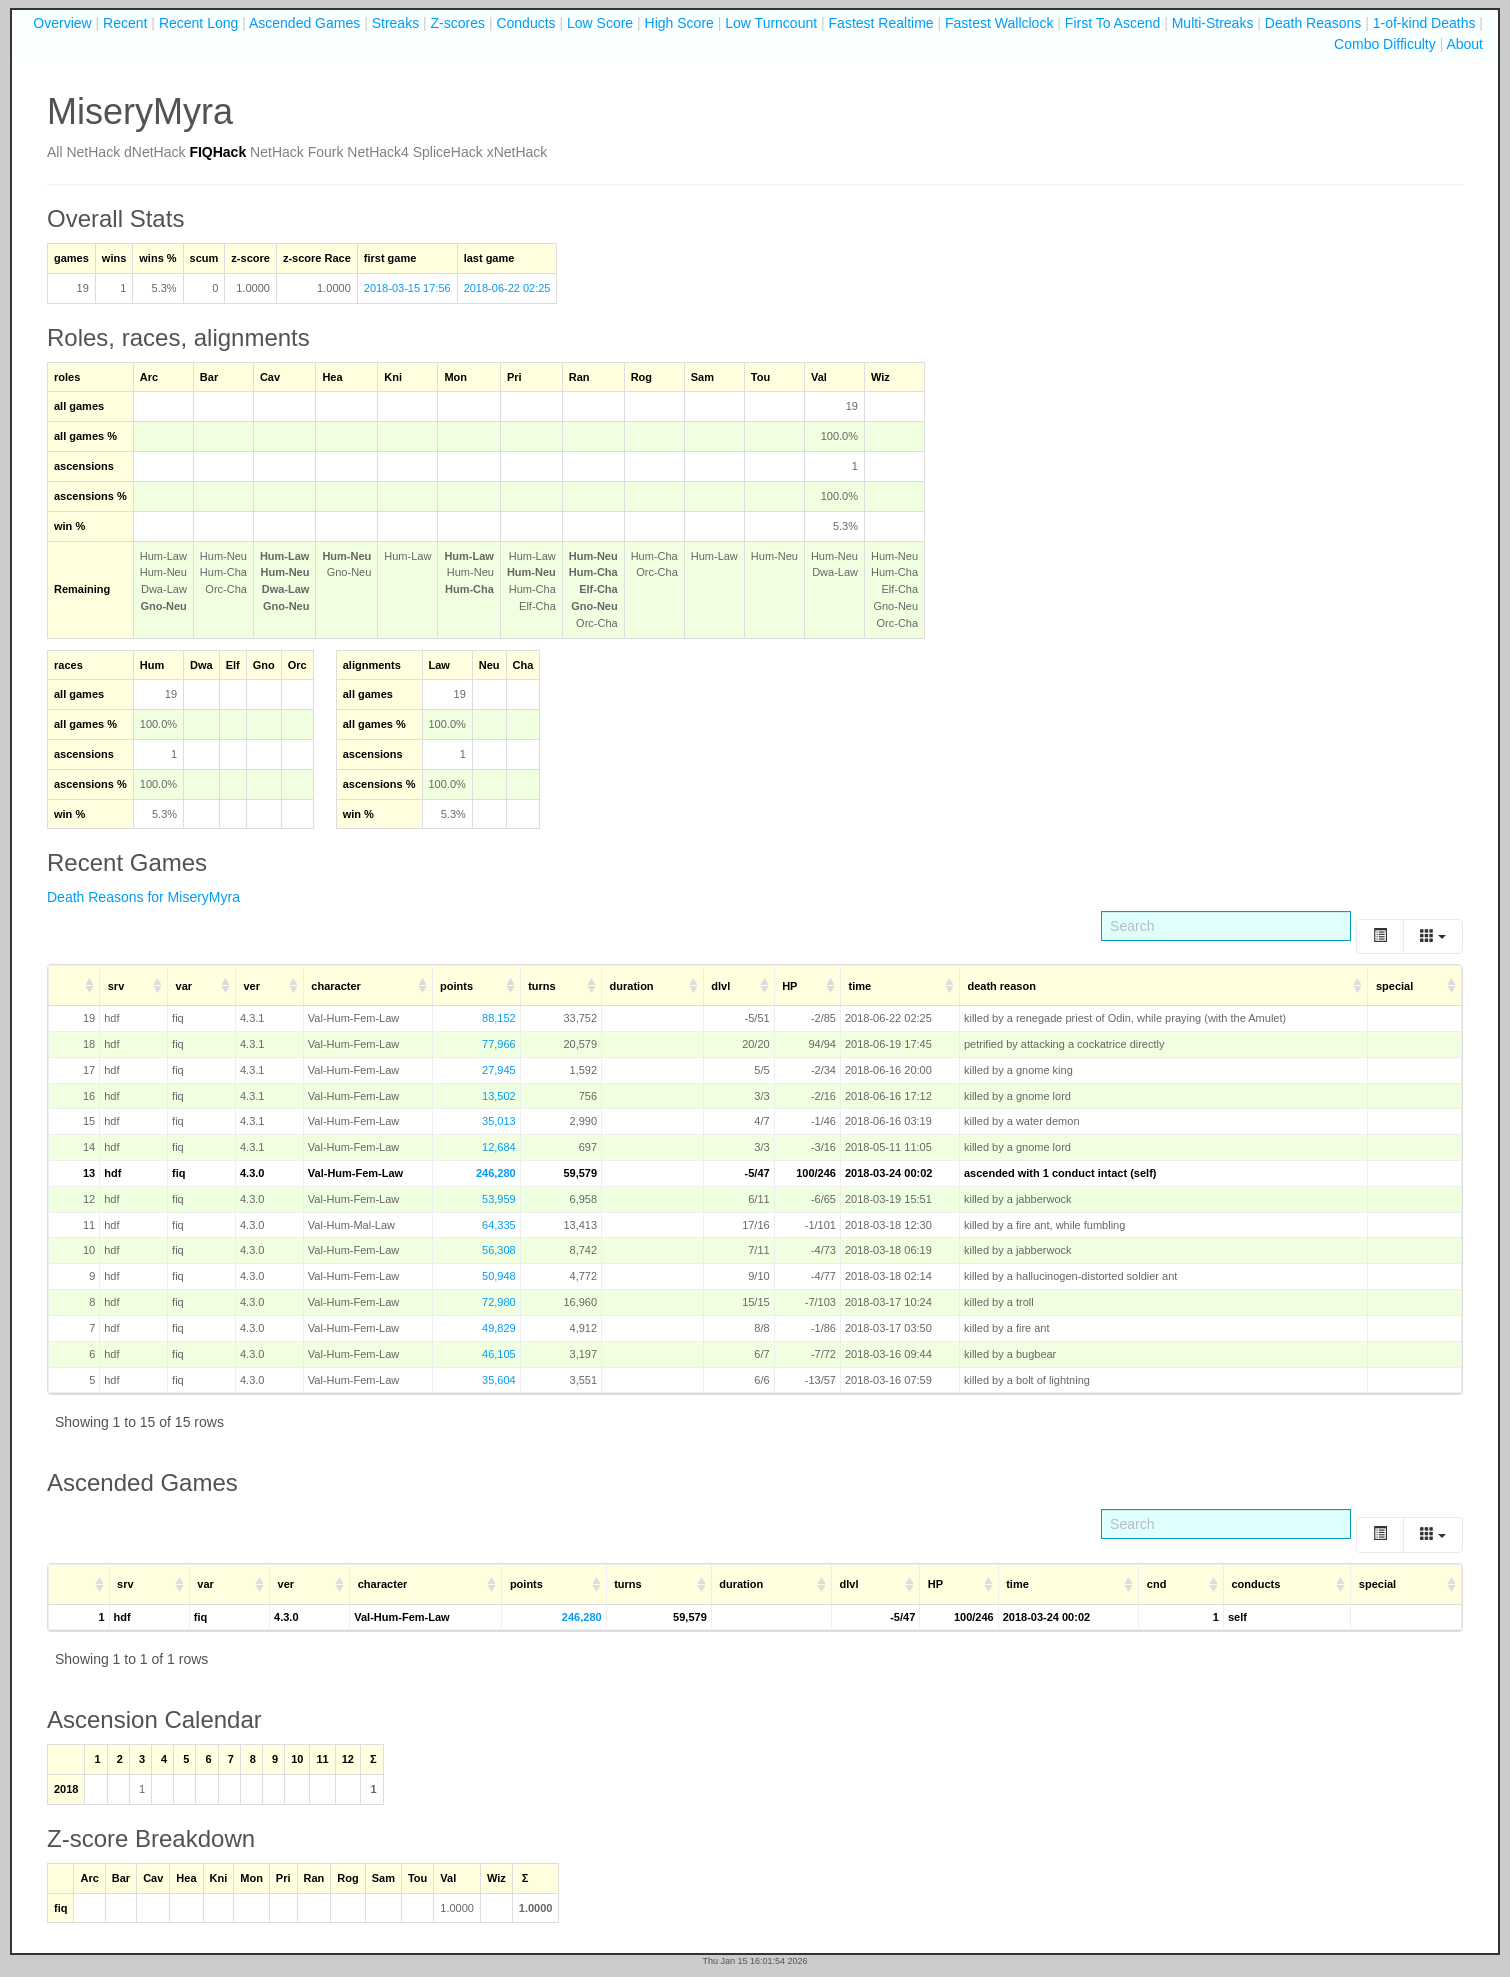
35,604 (499, 1380)
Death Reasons (1313, 23)
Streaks (395, 23)
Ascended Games (304, 23)
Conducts (525, 23)
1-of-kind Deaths (1424, 23)
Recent (125, 23)
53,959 (499, 1199)
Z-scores (458, 23)
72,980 (499, 1302)
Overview (62, 23)
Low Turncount (771, 23)
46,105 (499, 1354)
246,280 (496, 1173)
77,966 (499, 1044)
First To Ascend (1112, 23)
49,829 (499, 1328)
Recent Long (198, 23)
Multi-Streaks (1213, 23)
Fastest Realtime (881, 23)
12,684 (499, 1147)
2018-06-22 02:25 (507, 288)
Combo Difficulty (1385, 44)
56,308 (499, 1250)
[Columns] (1433, 936)
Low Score (600, 23)
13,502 (499, 1096)
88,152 (499, 1018)
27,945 (499, 1070)
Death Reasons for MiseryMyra (143, 897)
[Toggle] (1380, 936)
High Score (679, 23)
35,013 (499, 1121)
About (1464, 44)
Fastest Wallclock (999, 23)
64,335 (499, 1225)
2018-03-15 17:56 (407, 288)
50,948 (499, 1276)
